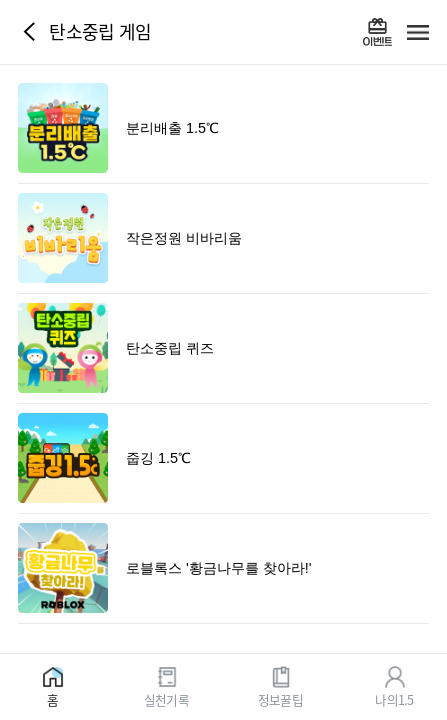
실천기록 (166, 698)
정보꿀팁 (280, 698)
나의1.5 (394, 698)
